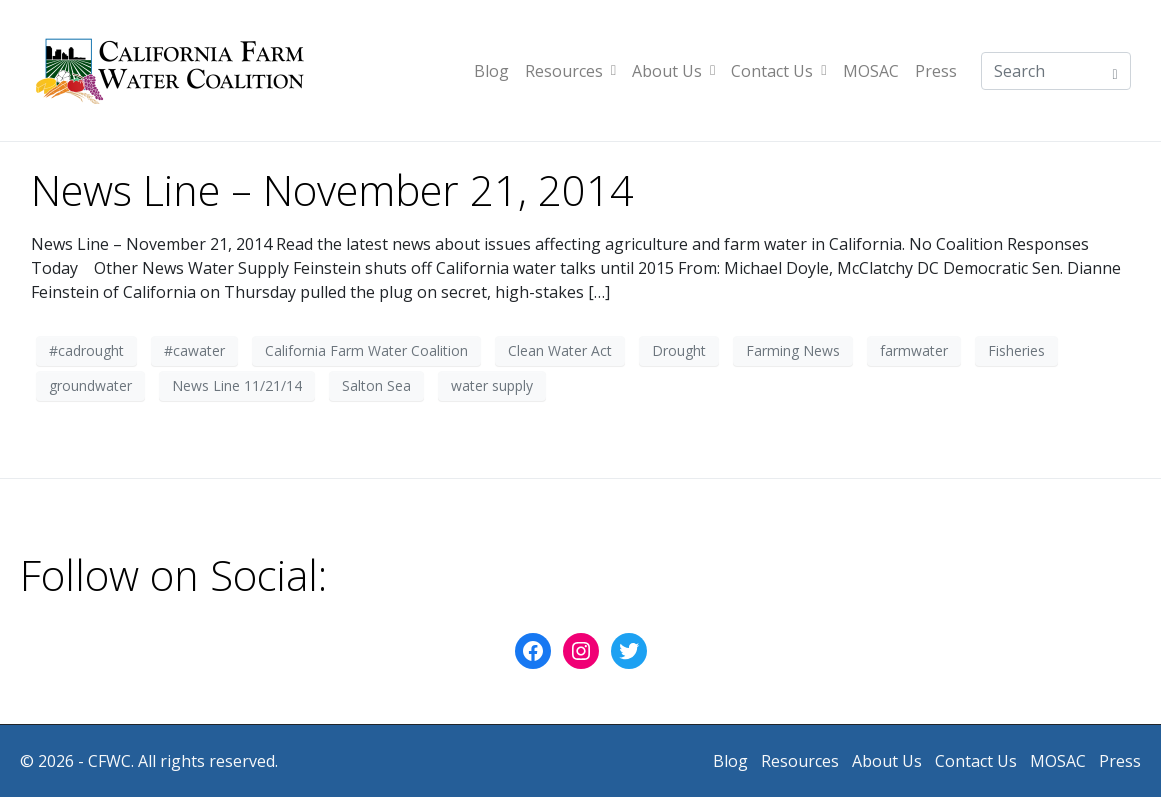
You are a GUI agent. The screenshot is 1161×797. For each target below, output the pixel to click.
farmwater (914, 350)
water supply (492, 385)
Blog (491, 71)
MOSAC (871, 71)
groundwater (90, 385)
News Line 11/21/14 (237, 385)
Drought (679, 350)
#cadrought (86, 350)
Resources (570, 71)
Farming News (793, 350)
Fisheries (1016, 350)
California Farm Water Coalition (366, 350)
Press (936, 71)
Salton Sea (376, 385)
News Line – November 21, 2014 (332, 190)
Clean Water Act (560, 350)
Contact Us (778, 71)
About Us (673, 71)
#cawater (194, 350)
